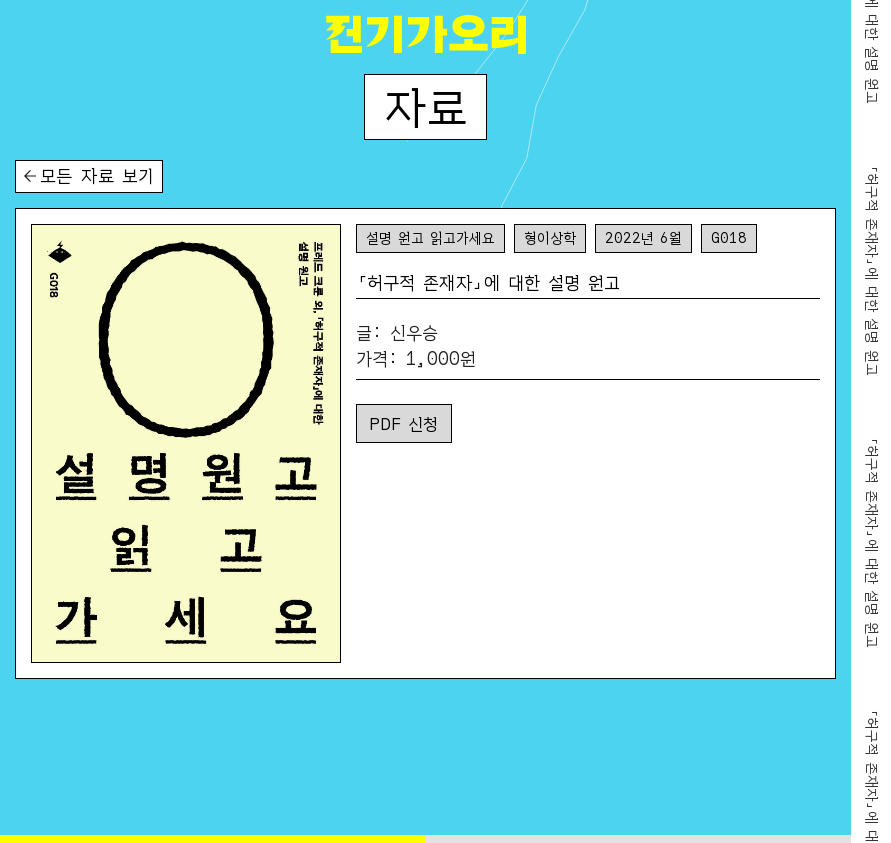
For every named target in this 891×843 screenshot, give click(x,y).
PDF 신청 (403, 422)
